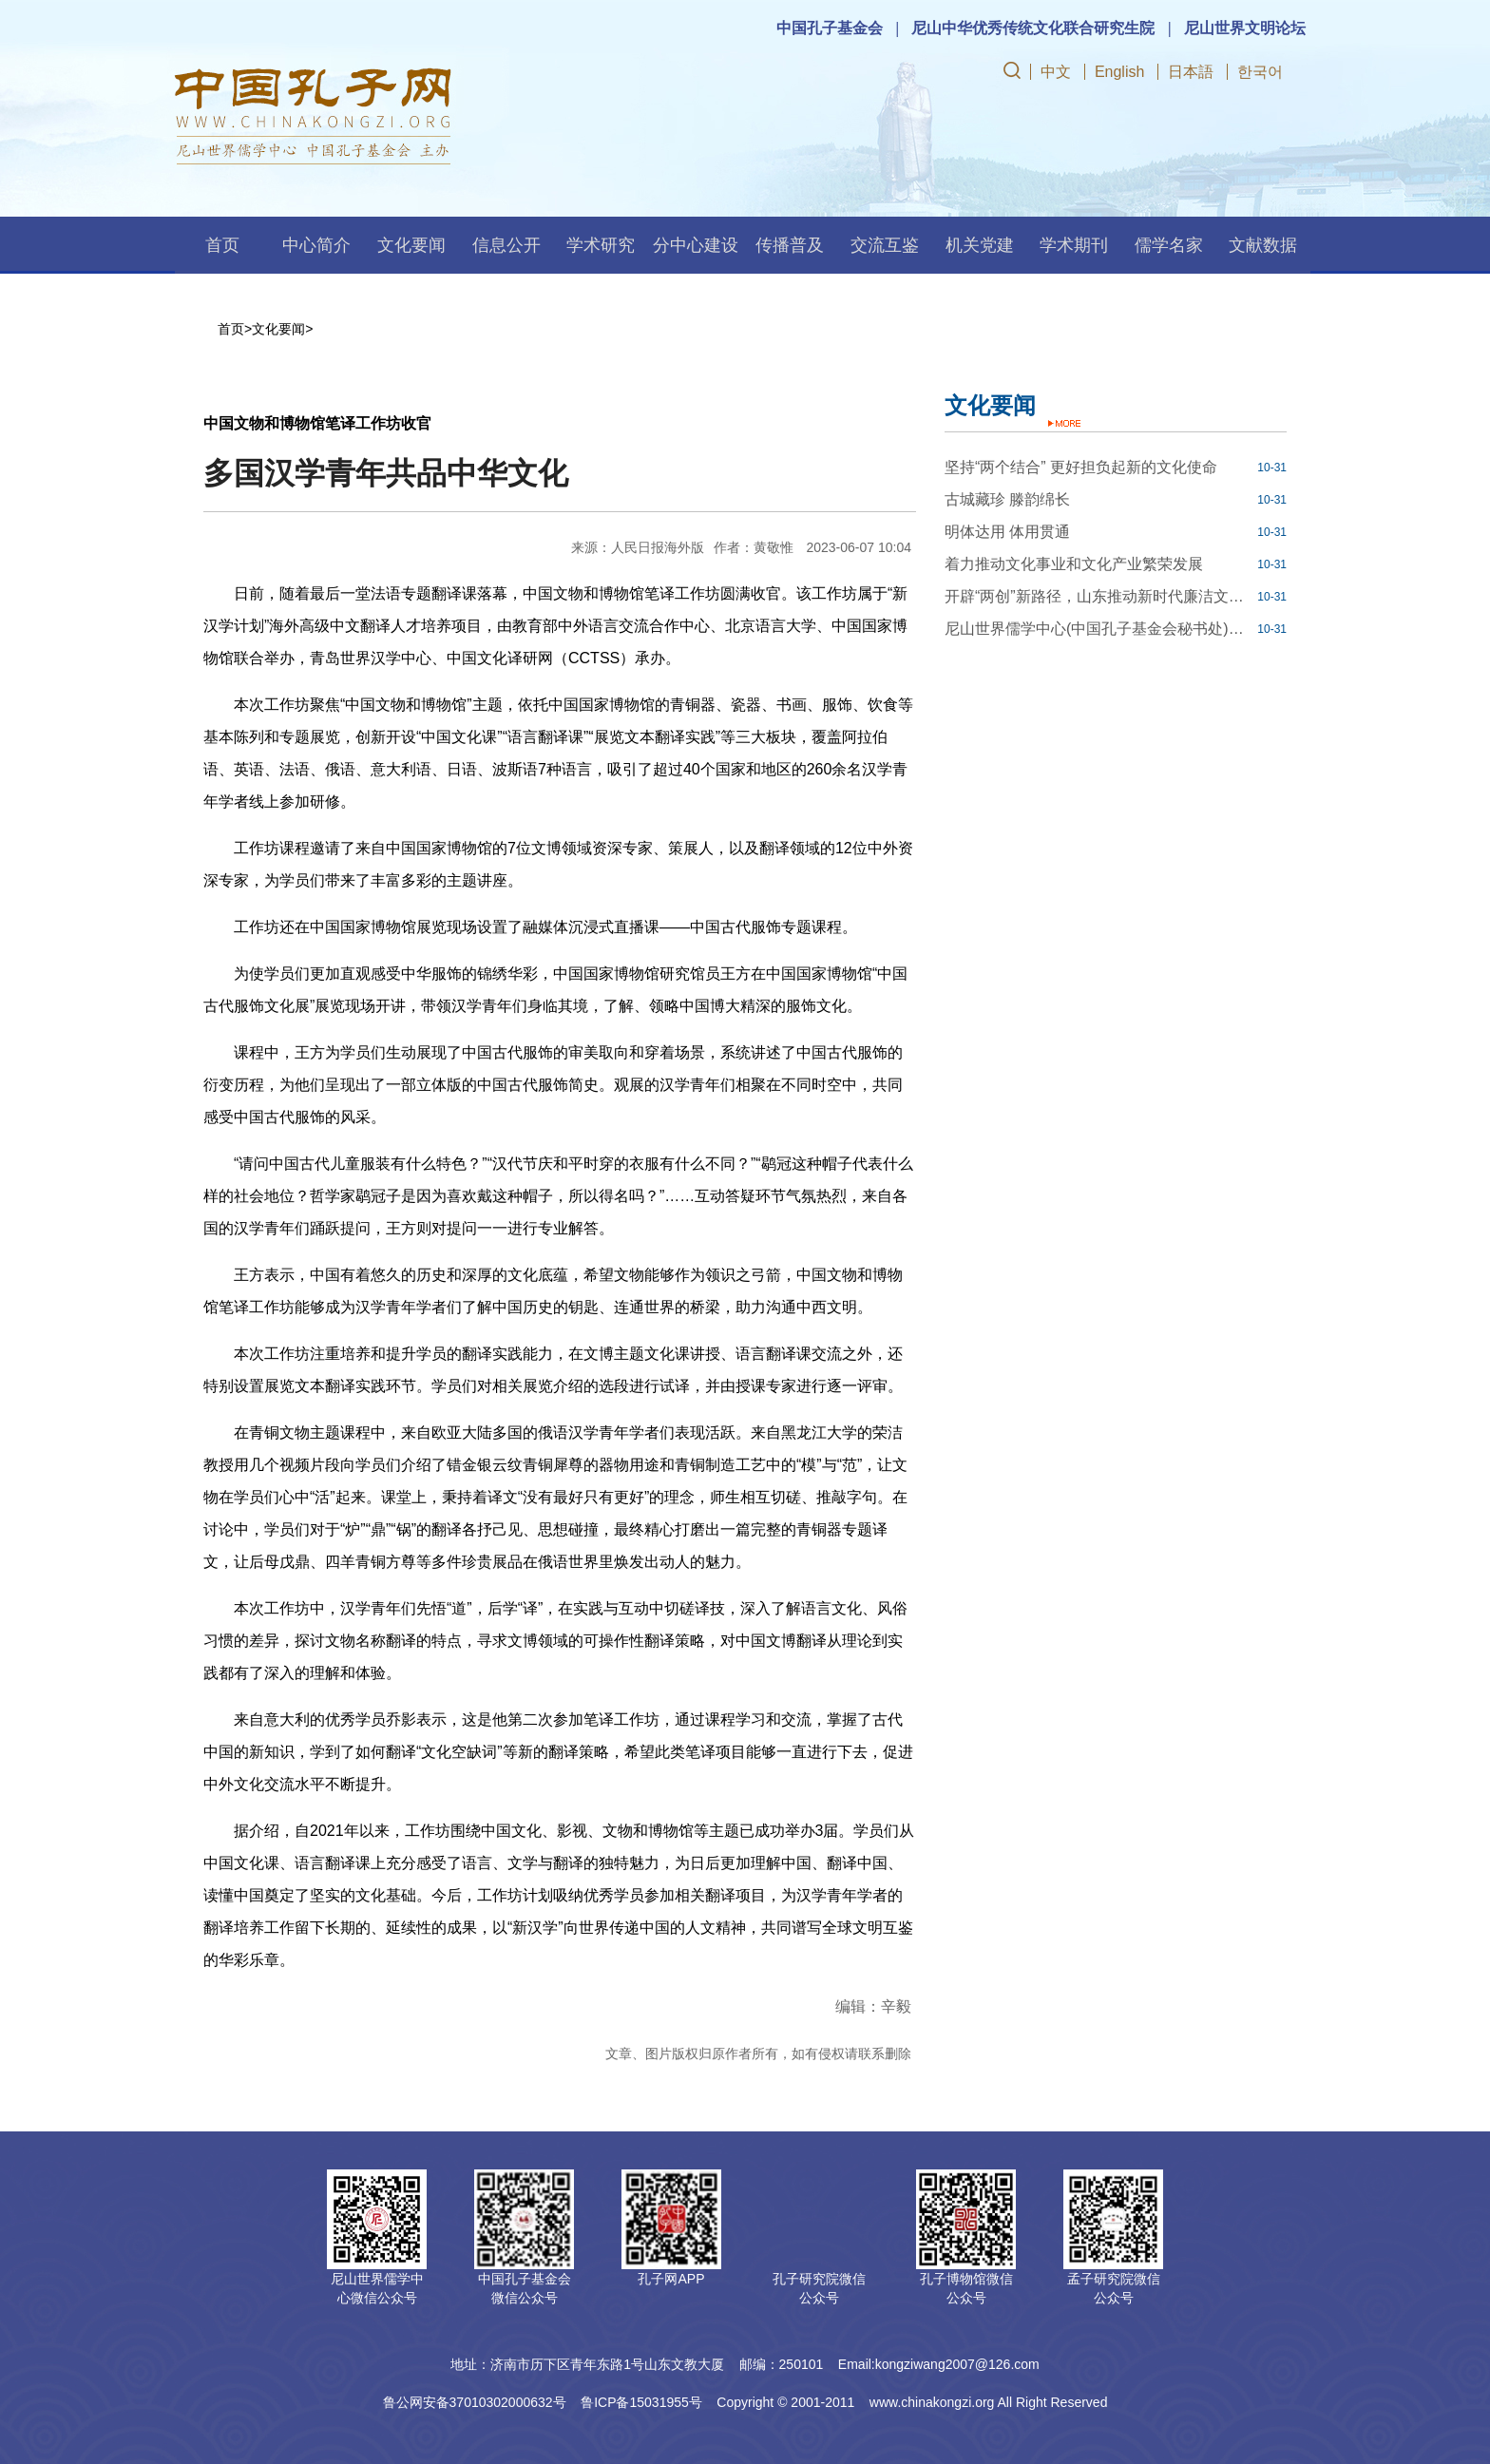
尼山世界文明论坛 (1245, 28)
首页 (222, 245)
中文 (1056, 72)
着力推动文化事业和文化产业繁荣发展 (1074, 564)
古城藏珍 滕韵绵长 (1007, 499)
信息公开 (506, 245)
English (1119, 72)
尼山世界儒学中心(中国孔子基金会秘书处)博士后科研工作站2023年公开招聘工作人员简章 (1098, 629)
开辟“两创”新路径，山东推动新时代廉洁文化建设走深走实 (1098, 596)
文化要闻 (411, 245)
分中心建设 (695, 245)
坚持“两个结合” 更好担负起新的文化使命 (1081, 467)
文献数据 (1263, 245)
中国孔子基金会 (829, 28)
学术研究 (600, 245)
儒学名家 (1169, 245)
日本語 (1190, 72)
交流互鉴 (884, 245)
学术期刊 (1074, 245)
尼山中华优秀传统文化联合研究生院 (1033, 28)
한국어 (1260, 72)
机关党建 (980, 245)
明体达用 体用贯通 (1007, 532)
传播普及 (789, 245)
